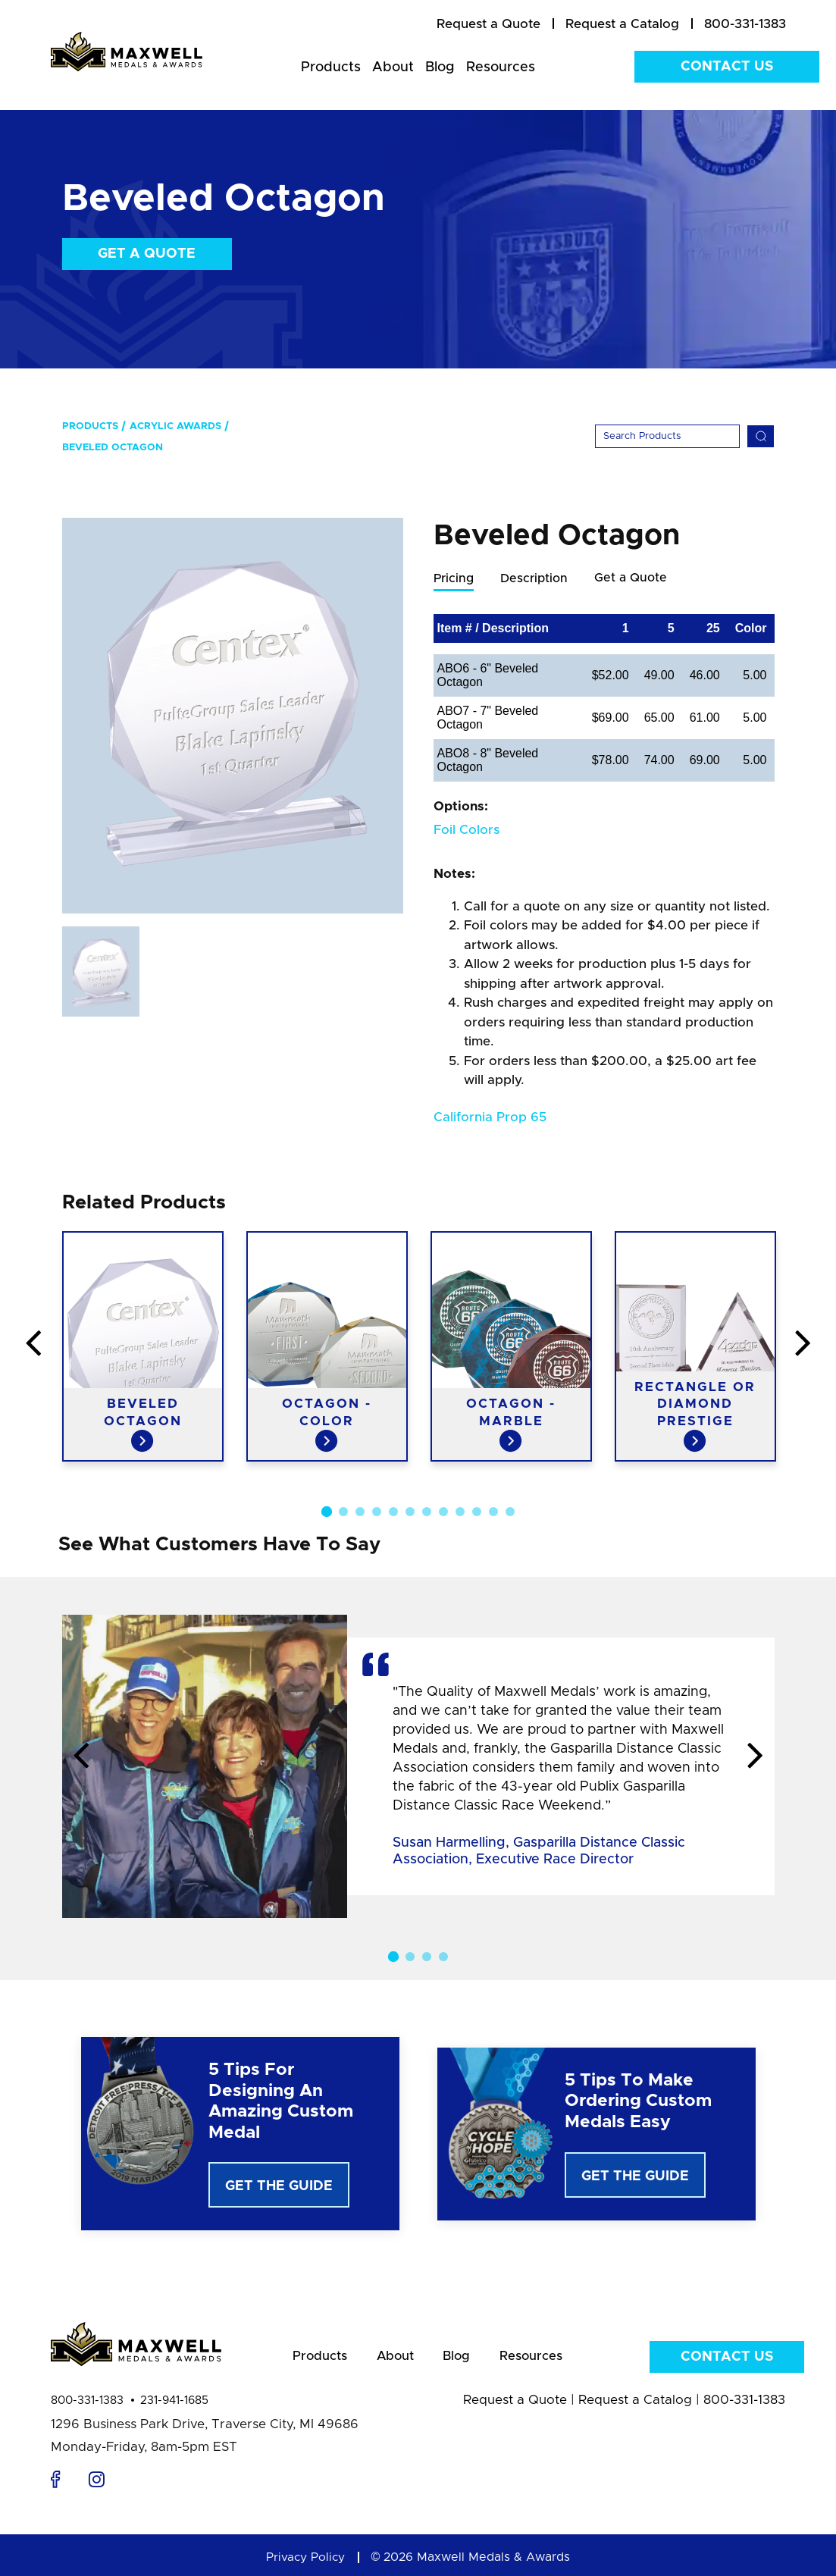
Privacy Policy (305, 2563)
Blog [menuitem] (440, 67)
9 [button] (460, 1512)
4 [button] (376, 1512)
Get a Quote (147, 254)
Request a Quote (515, 2405)
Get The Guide (279, 2187)
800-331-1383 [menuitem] (745, 23)
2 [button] (343, 1512)
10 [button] (476, 1512)
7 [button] (426, 1512)
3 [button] (360, 1512)
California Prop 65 (490, 1117)
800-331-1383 (87, 2406)
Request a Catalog (635, 2405)
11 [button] (493, 1512)
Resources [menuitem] (500, 67)
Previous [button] (81, 1757)
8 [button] (443, 1512)
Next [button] (756, 1757)
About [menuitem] (393, 67)
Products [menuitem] (331, 67)
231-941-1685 (174, 2406)
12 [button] (510, 1512)
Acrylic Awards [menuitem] (175, 426)
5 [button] (393, 1512)
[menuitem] (488, 24)
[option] (232, 716)
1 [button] (326, 1512)
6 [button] (410, 1512)
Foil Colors (466, 830)
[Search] (667, 436)
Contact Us (727, 67)
